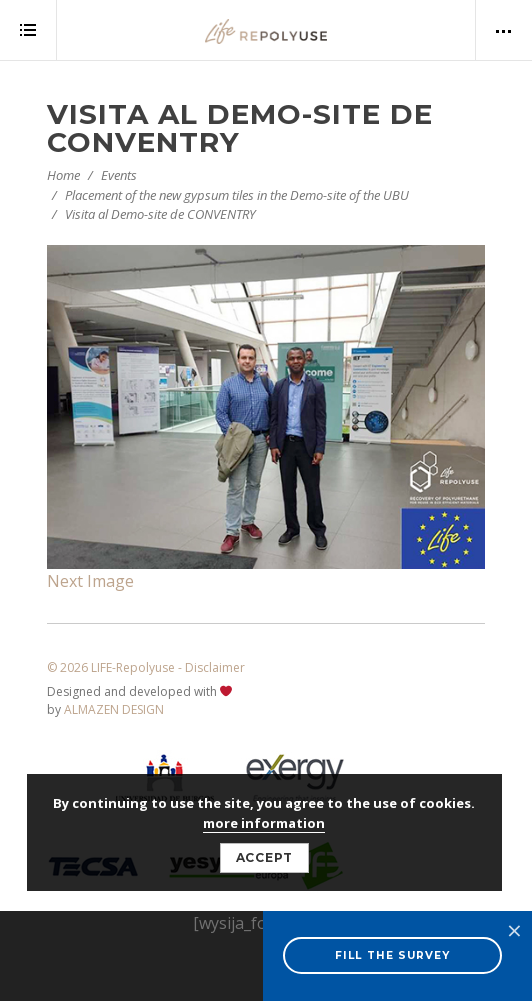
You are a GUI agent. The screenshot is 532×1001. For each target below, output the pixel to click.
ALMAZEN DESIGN (114, 709)
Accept (264, 857)
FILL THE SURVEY (392, 955)
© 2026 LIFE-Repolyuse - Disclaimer (146, 667)
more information (264, 823)
